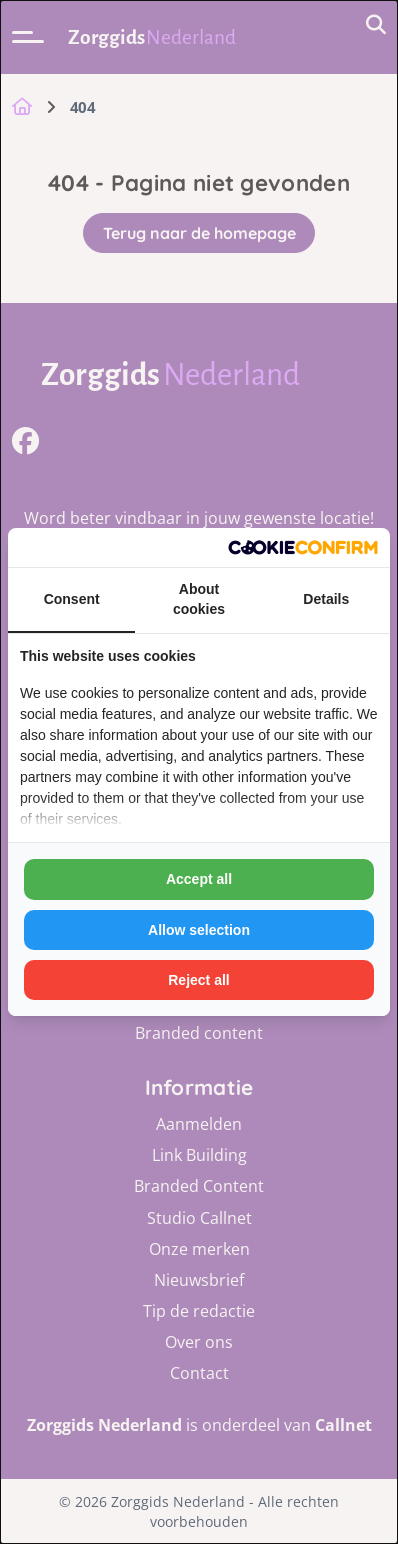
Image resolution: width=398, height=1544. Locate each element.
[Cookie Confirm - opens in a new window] (303, 547)
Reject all (198, 980)
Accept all (199, 879)
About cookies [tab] (199, 599)
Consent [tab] (72, 599)
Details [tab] (326, 599)
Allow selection (199, 930)
